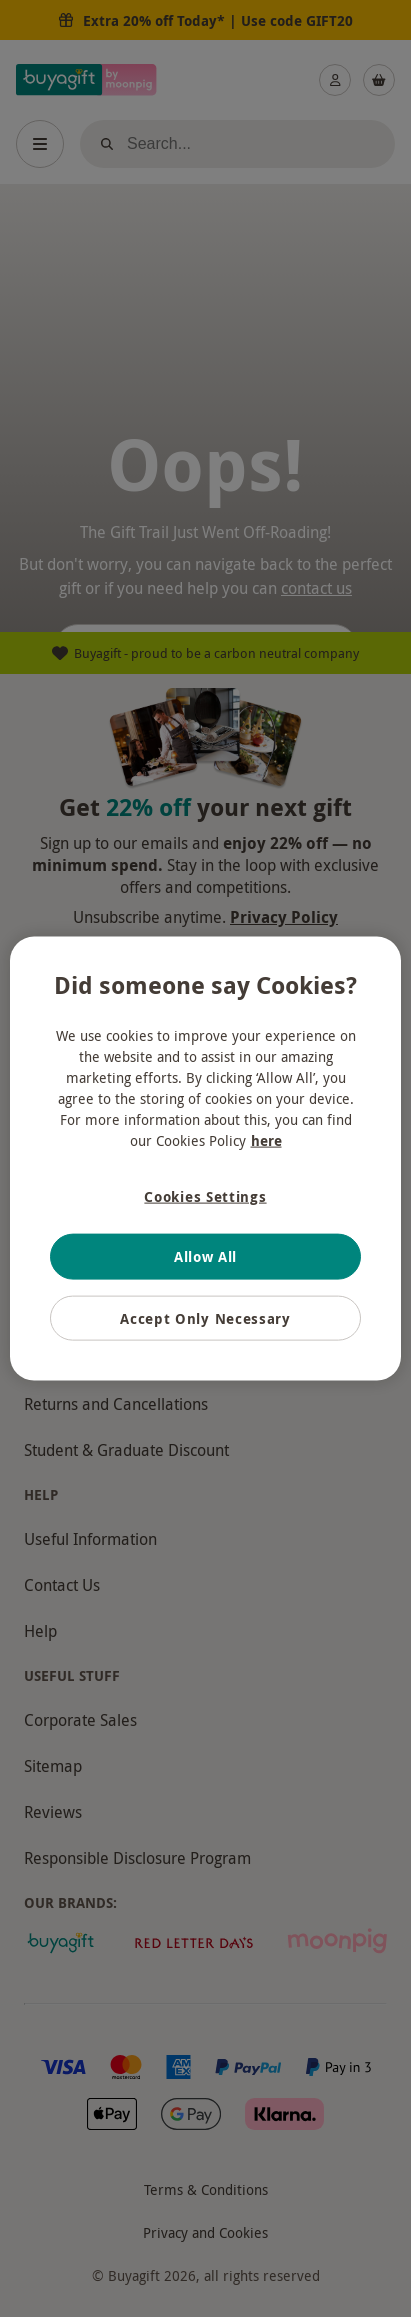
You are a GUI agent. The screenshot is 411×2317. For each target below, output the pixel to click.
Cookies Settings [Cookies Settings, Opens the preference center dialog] (205, 1195)
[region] (205, 1158)
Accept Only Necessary (205, 1317)
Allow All (205, 1256)
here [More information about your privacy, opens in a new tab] (266, 1139)
